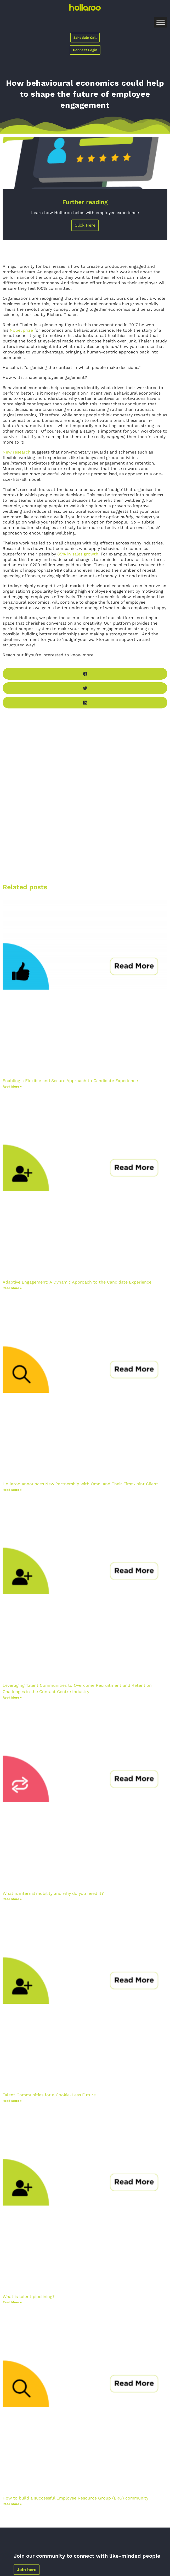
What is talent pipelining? (29, 2296)
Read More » (12, 1086)
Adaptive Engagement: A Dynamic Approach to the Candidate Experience (77, 1282)
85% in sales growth (77, 554)
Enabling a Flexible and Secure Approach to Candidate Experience (70, 1080)
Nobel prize (21, 330)
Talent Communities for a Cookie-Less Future (49, 2094)
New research (17, 452)
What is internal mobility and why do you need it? (53, 1893)
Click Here (85, 225)
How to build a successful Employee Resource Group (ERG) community (75, 2498)
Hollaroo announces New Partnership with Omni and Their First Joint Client (80, 1483)
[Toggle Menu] (160, 22)
